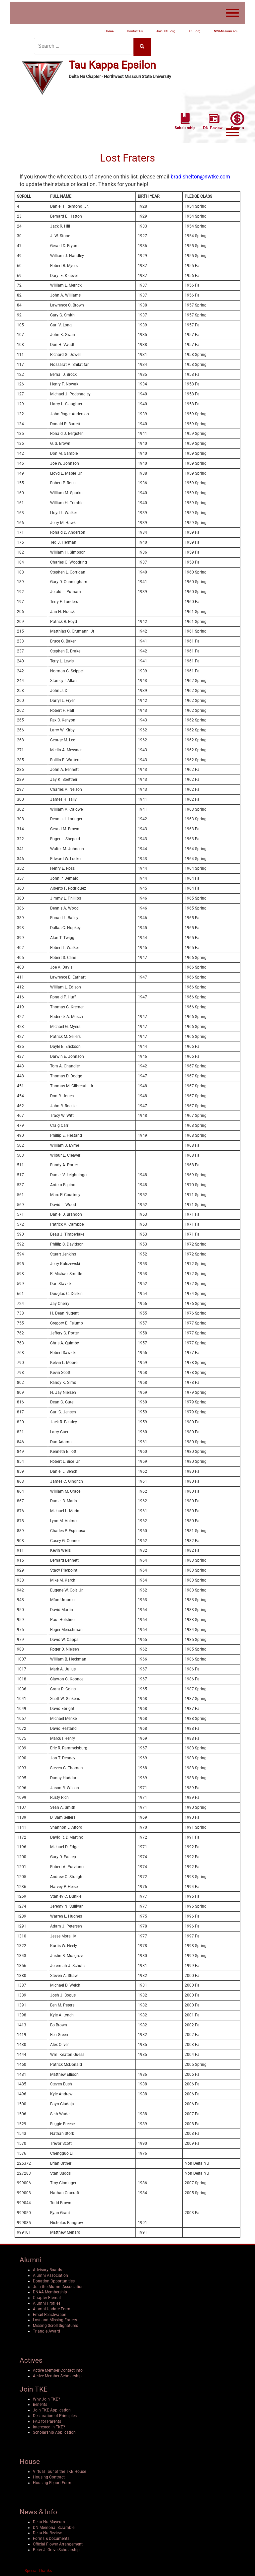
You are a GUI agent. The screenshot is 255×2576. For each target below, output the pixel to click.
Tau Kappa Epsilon (112, 63)
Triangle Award (46, 2329)
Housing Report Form (52, 2481)
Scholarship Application (54, 2430)
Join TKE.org (165, 31)
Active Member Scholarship (57, 2374)
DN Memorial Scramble (53, 2526)
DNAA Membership (50, 2290)
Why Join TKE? (46, 2397)
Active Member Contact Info (58, 2368)
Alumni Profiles (46, 2301)
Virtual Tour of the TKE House (59, 2470)
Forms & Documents (51, 2537)
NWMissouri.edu (226, 31)
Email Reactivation (49, 2313)
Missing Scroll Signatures (55, 2324)
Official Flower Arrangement (58, 2542)
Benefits (40, 2403)
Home (109, 31)
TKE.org (195, 31)
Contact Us (135, 31)
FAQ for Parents (47, 2419)
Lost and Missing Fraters (55, 2318)
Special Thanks (38, 2569)
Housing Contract (49, 2475)
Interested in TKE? (49, 2425)
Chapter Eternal (47, 2296)
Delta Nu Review (47, 2531)
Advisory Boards (47, 2268)
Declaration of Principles (55, 2414)
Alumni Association (50, 2273)
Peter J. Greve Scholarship (56, 2548)
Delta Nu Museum (49, 2520)
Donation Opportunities (54, 2279)
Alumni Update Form (51, 2307)
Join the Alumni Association (58, 2285)
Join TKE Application (52, 2408)
